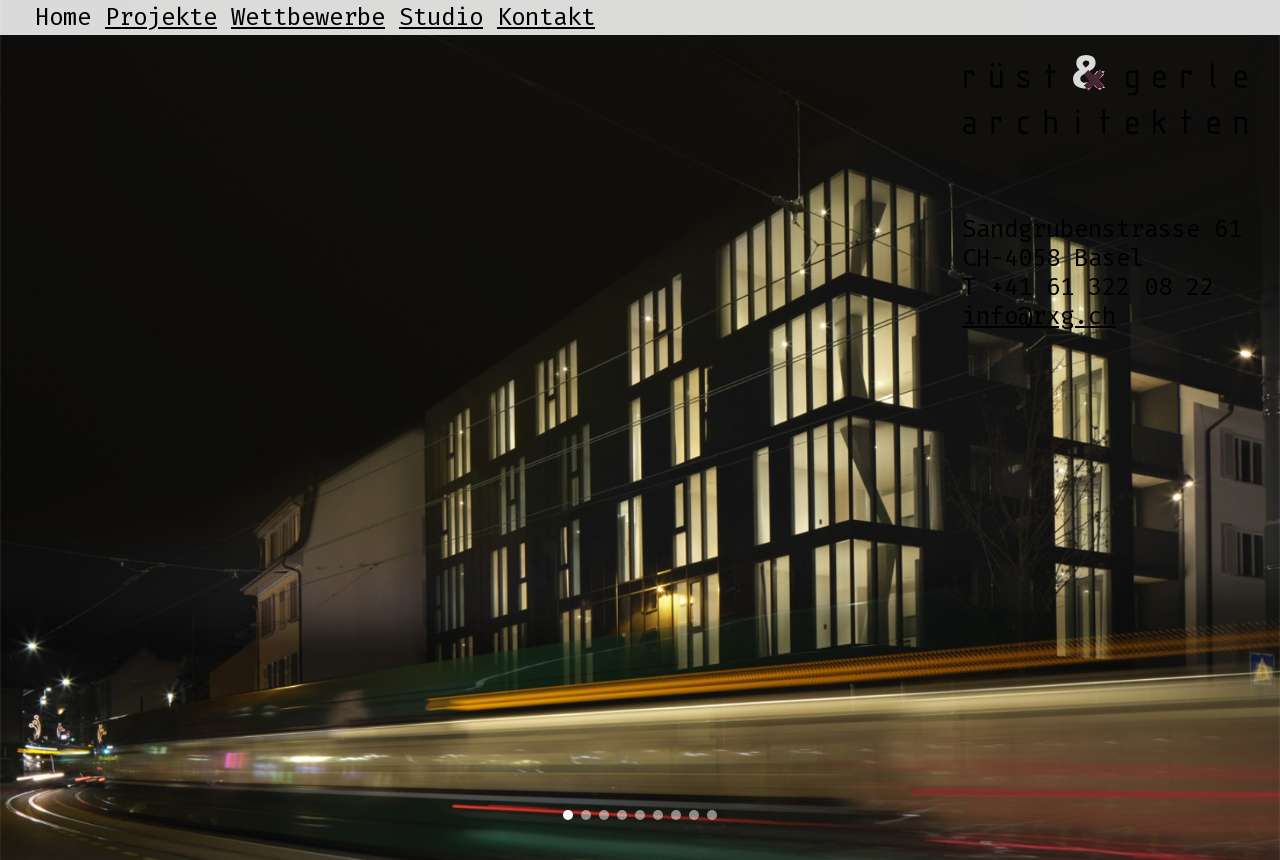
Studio (441, 17)
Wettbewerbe (308, 17)
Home (63, 17)
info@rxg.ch (1039, 316)
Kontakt (546, 17)
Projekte (161, 17)
